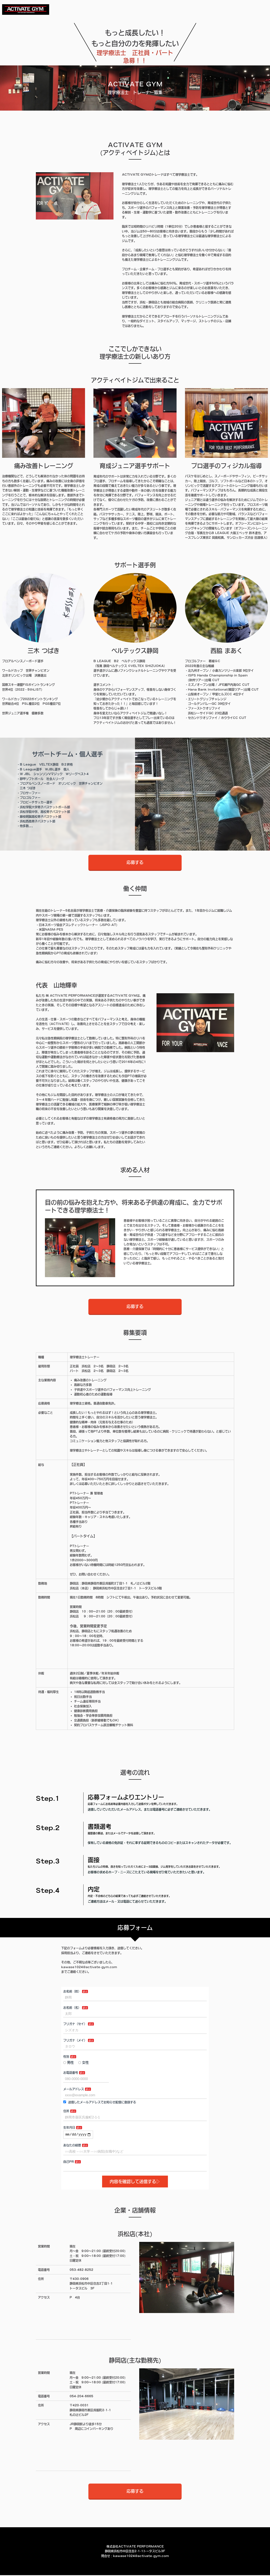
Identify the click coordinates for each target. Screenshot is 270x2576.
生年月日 (69, 2127)
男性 (68, 2062)
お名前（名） (72, 2007)
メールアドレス (73, 2089)
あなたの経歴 (72, 2146)
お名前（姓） (72, 1991)
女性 (83, 2062)
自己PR (68, 2162)
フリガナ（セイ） (75, 2023)
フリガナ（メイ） (75, 2040)
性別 (66, 2056)
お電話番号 (70, 2072)
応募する (135, 862)
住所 (66, 2111)
